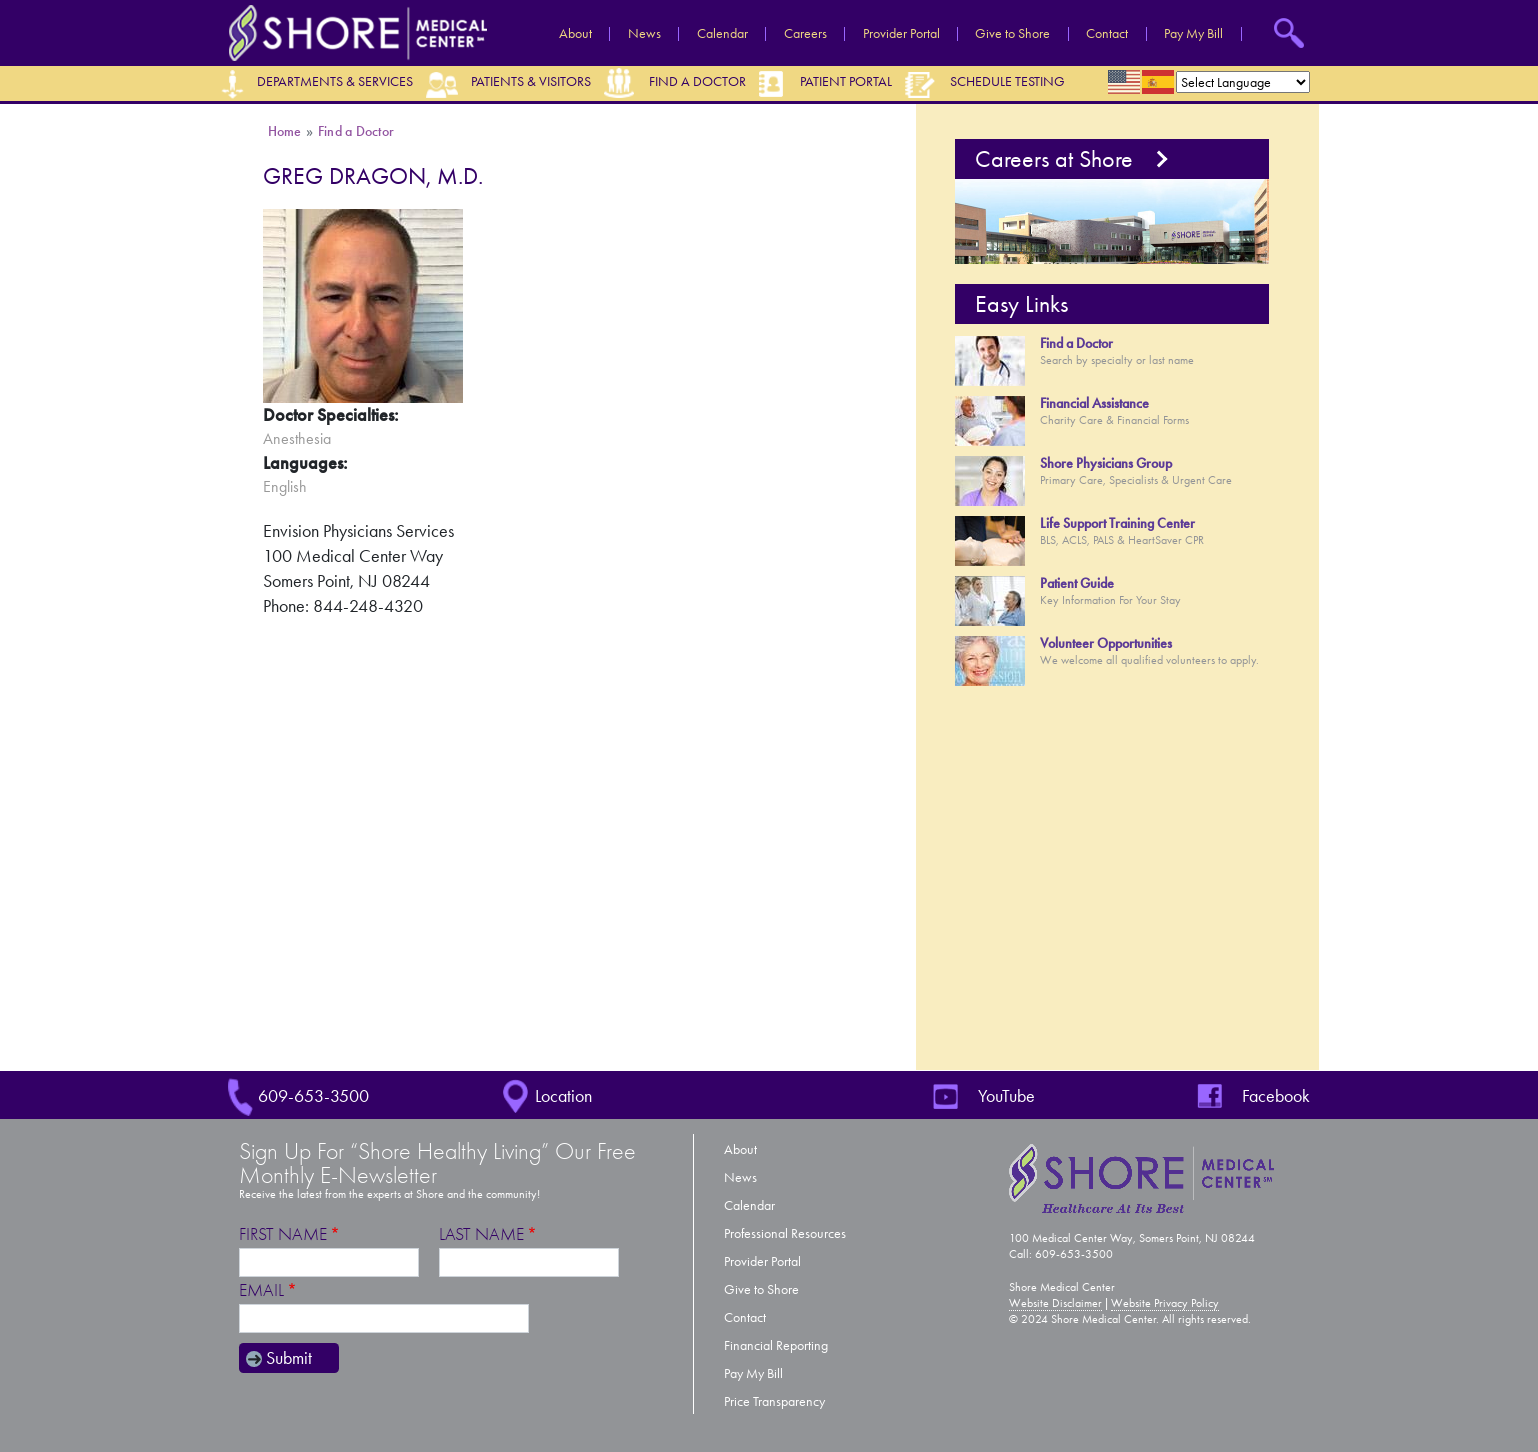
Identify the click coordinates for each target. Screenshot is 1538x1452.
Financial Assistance (1094, 403)
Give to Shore (1012, 34)
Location (563, 1096)
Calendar (722, 34)
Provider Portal (901, 34)
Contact (1107, 34)
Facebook (1276, 1096)
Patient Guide (1077, 583)
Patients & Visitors (531, 81)
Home (285, 131)
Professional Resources (785, 1233)
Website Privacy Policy (1165, 1303)
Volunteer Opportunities (1106, 643)
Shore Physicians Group (1106, 463)
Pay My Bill (1193, 34)
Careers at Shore (1054, 159)
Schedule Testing (1007, 81)
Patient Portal (846, 81)
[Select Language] (1243, 82)
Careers (805, 34)
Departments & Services (335, 81)
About (575, 34)
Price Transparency (774, 1401)
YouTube (1006, 1096)
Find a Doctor (697, 81)
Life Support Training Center (1117, 523)
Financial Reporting (776, 1345)
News (644, 34)
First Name (283, 1234)
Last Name (481, 1234)
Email (261, 1290)
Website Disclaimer (1055, 1303)
